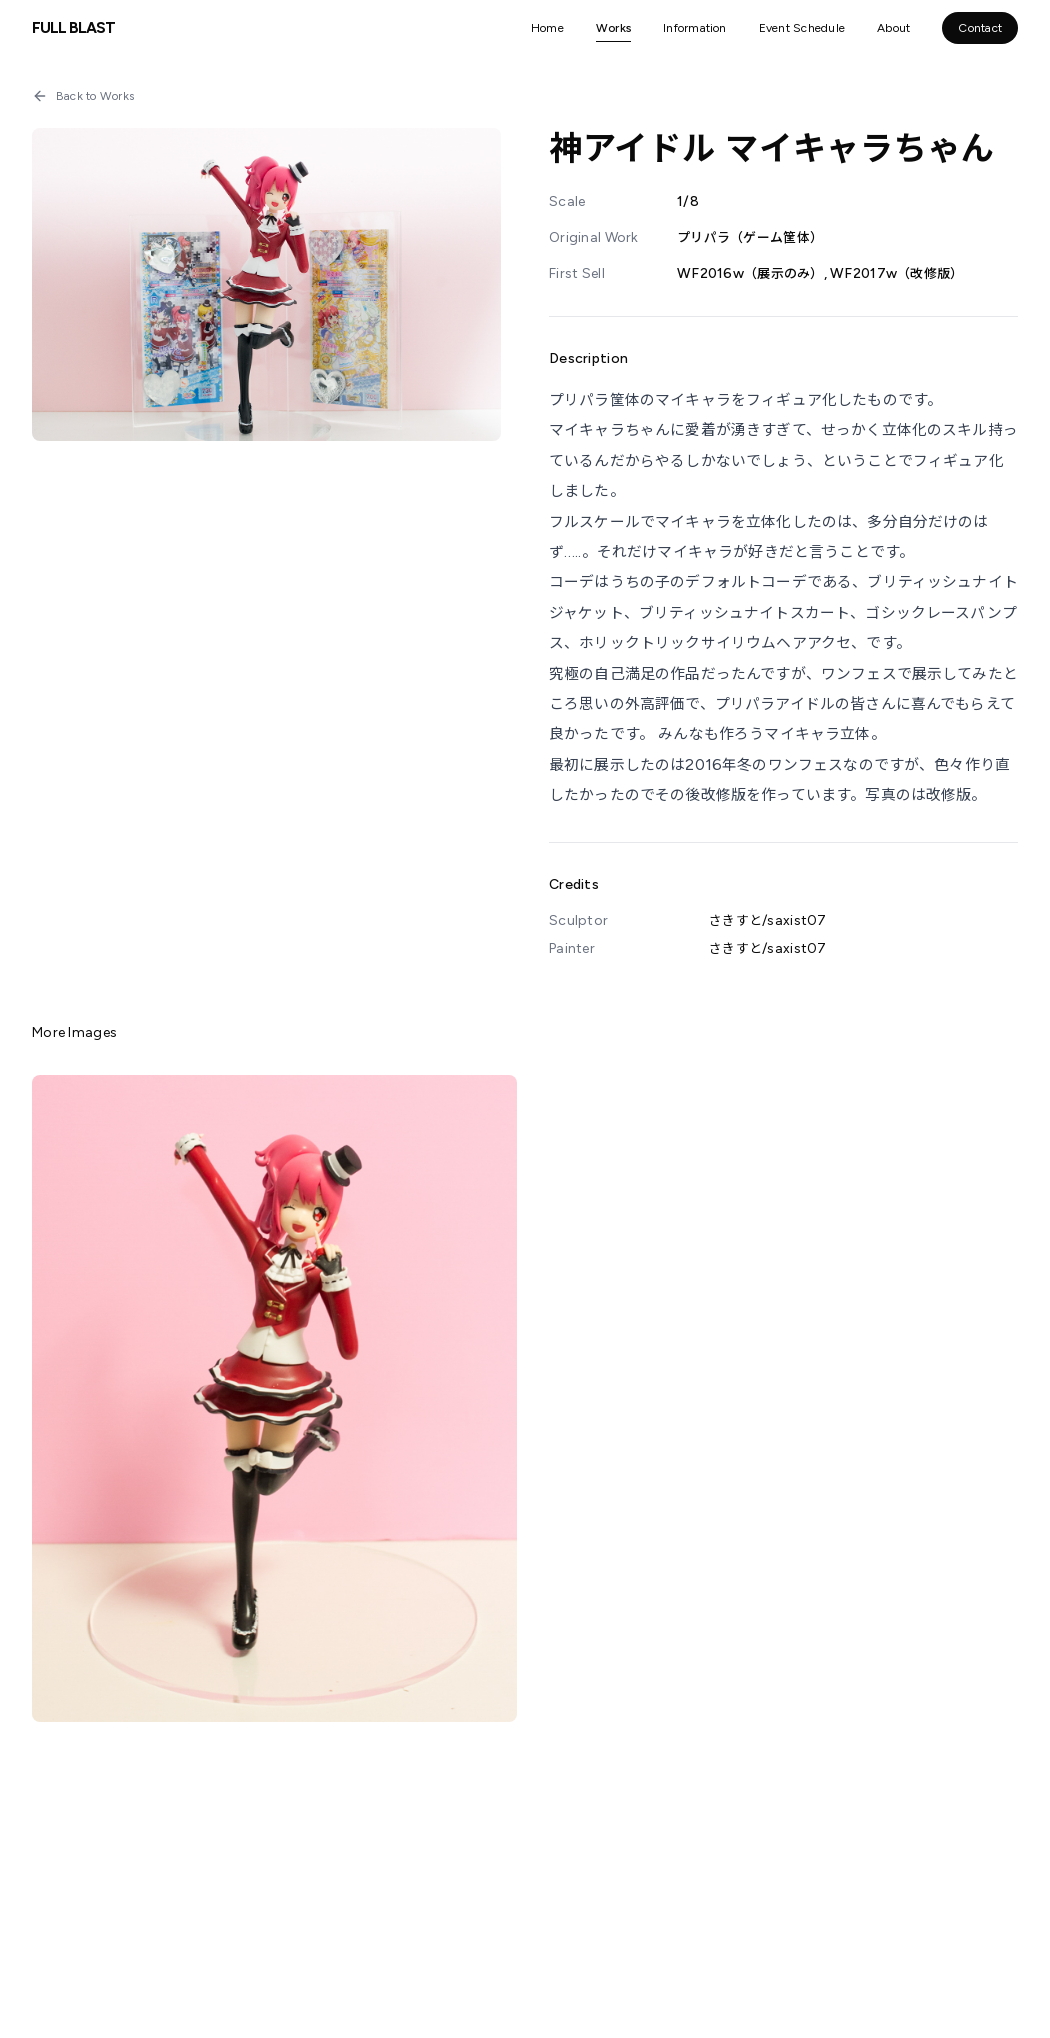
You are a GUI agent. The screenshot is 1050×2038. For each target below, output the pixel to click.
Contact (980, 28)
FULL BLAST (73, 27)
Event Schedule (802, 28)
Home (547, 28)
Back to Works (83, 96)
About (893, 28)
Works (613, 28)
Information (695, 28)
